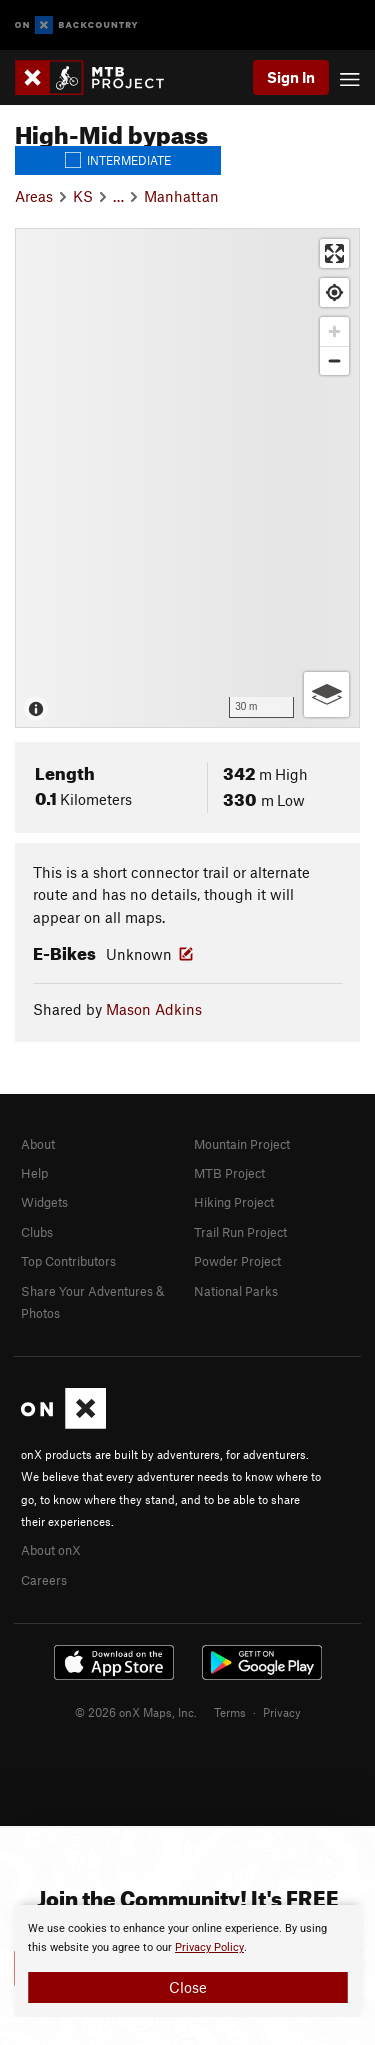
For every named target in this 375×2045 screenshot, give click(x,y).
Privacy (282, 1712)
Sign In (291, 77)
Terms (230, 1712)
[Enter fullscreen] (334, 253)
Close (188, 1987)
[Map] (187, 478)
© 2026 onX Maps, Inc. (136, 1712)
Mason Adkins (154, 1009)
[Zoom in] (334, 331)
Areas (34, 196)
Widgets (44, 1202)
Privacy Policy (209, 1947)
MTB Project (229, 1173)
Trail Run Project (240, 1232)
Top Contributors (68, 1261)
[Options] (326, 694)
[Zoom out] (334, 360)
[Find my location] (334, 292)
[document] (187, 1961)
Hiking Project (234, 1202)
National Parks (236, 1291)
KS (83, 196)
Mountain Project (242, 1144)
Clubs (37, 1232)
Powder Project (237, 1261)
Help (34, 1173)
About (38, 1144)
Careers (44, 1580)
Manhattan (181, 196)
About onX (51, 1550)
